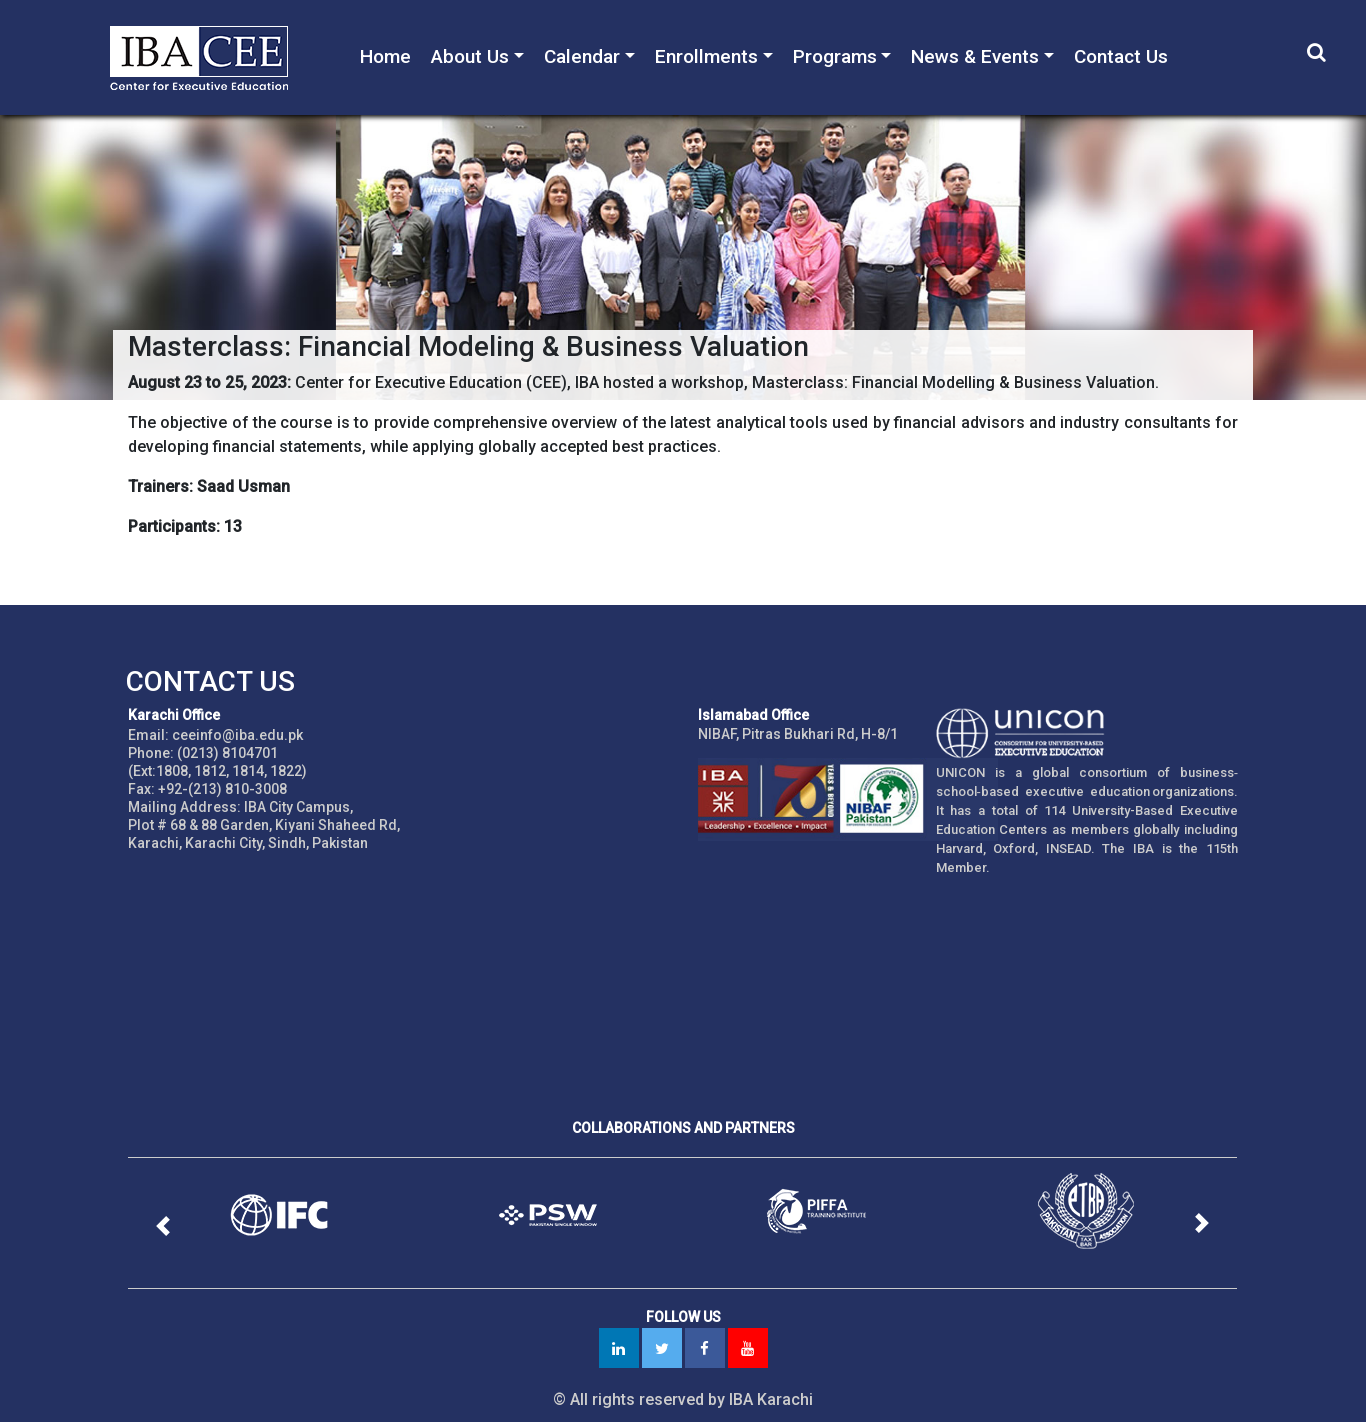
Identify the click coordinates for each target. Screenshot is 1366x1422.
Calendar (582, 56)
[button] (164, 1225)
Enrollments (706, 56)
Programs (835, 56)
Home (385, 56)
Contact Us (1121, 56)
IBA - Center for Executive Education (210, 57)
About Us (470, 56)
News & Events (975, 56)
